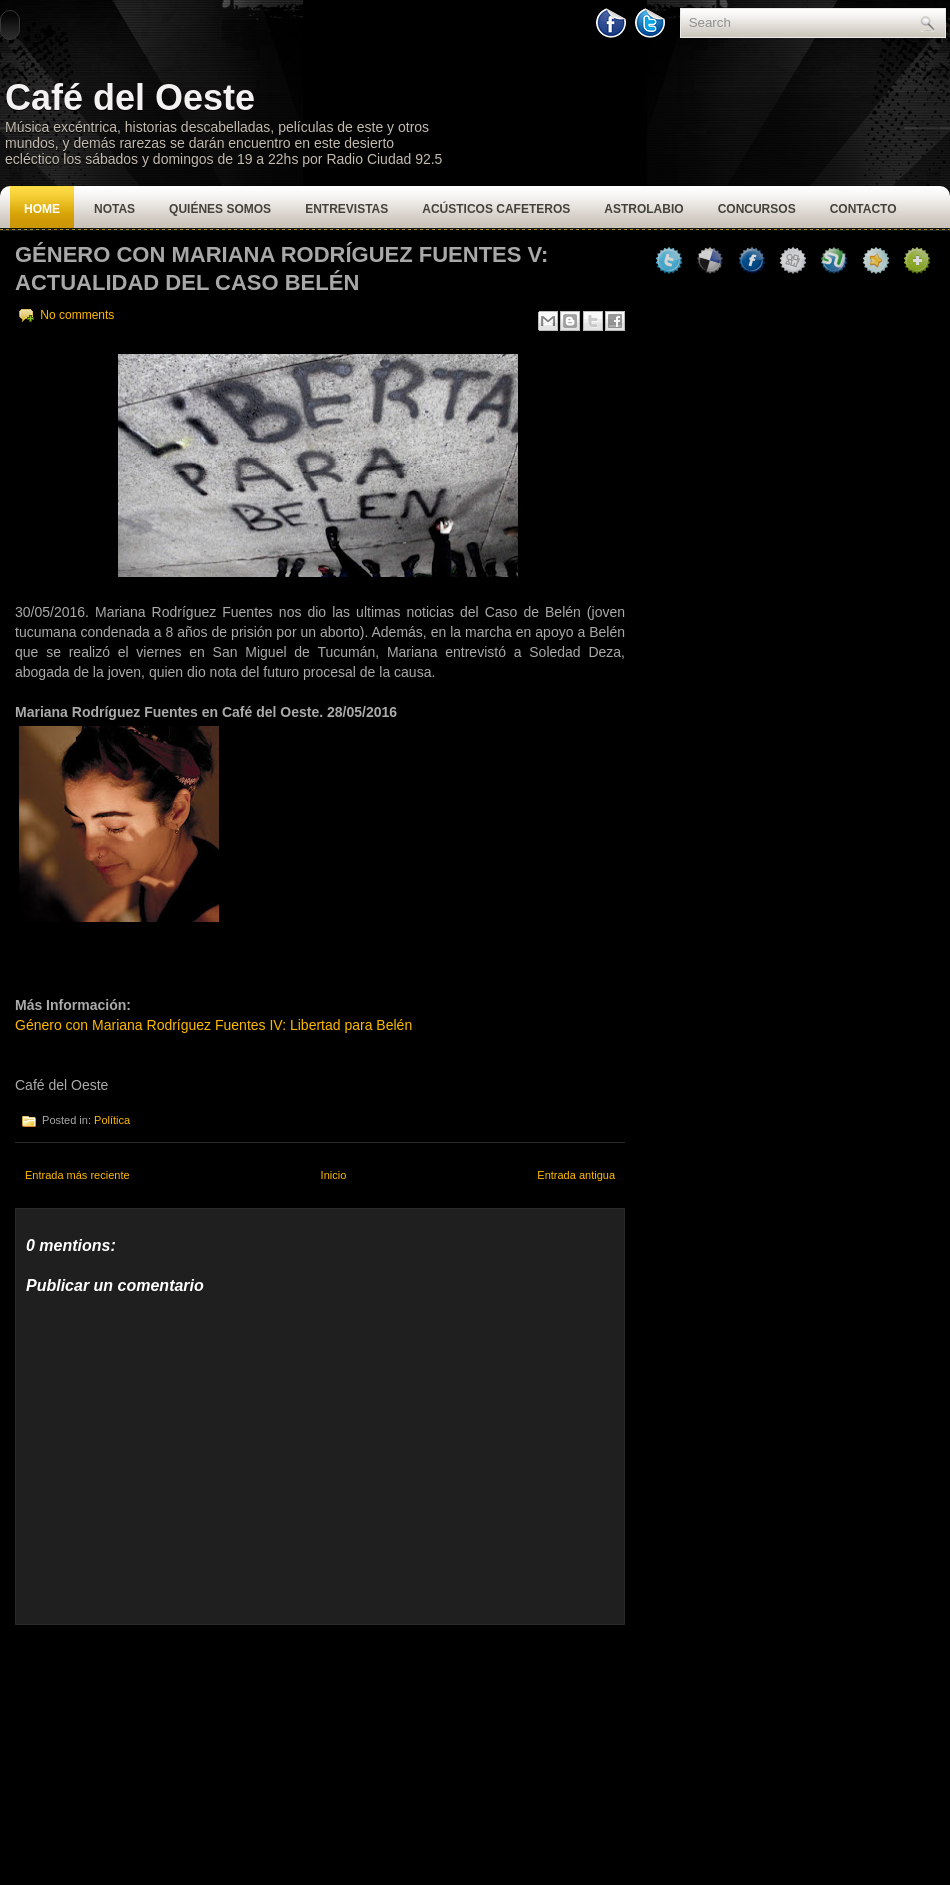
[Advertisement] (165, 1750)
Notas (114, 209)
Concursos (757, 209)
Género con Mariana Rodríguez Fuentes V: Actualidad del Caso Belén (281, 268)
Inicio (334, 1175)
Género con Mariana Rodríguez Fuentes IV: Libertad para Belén (213, 1025)
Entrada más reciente (77, 1175)
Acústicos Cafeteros (496, 209)
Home (42, 209)
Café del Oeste (130, 97)
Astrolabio (643, 209)
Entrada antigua (576, 1175)
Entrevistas (346, 209)
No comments (77, 315)
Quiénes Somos (220, 209)
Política (112, 1120)
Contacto (863, 209)
